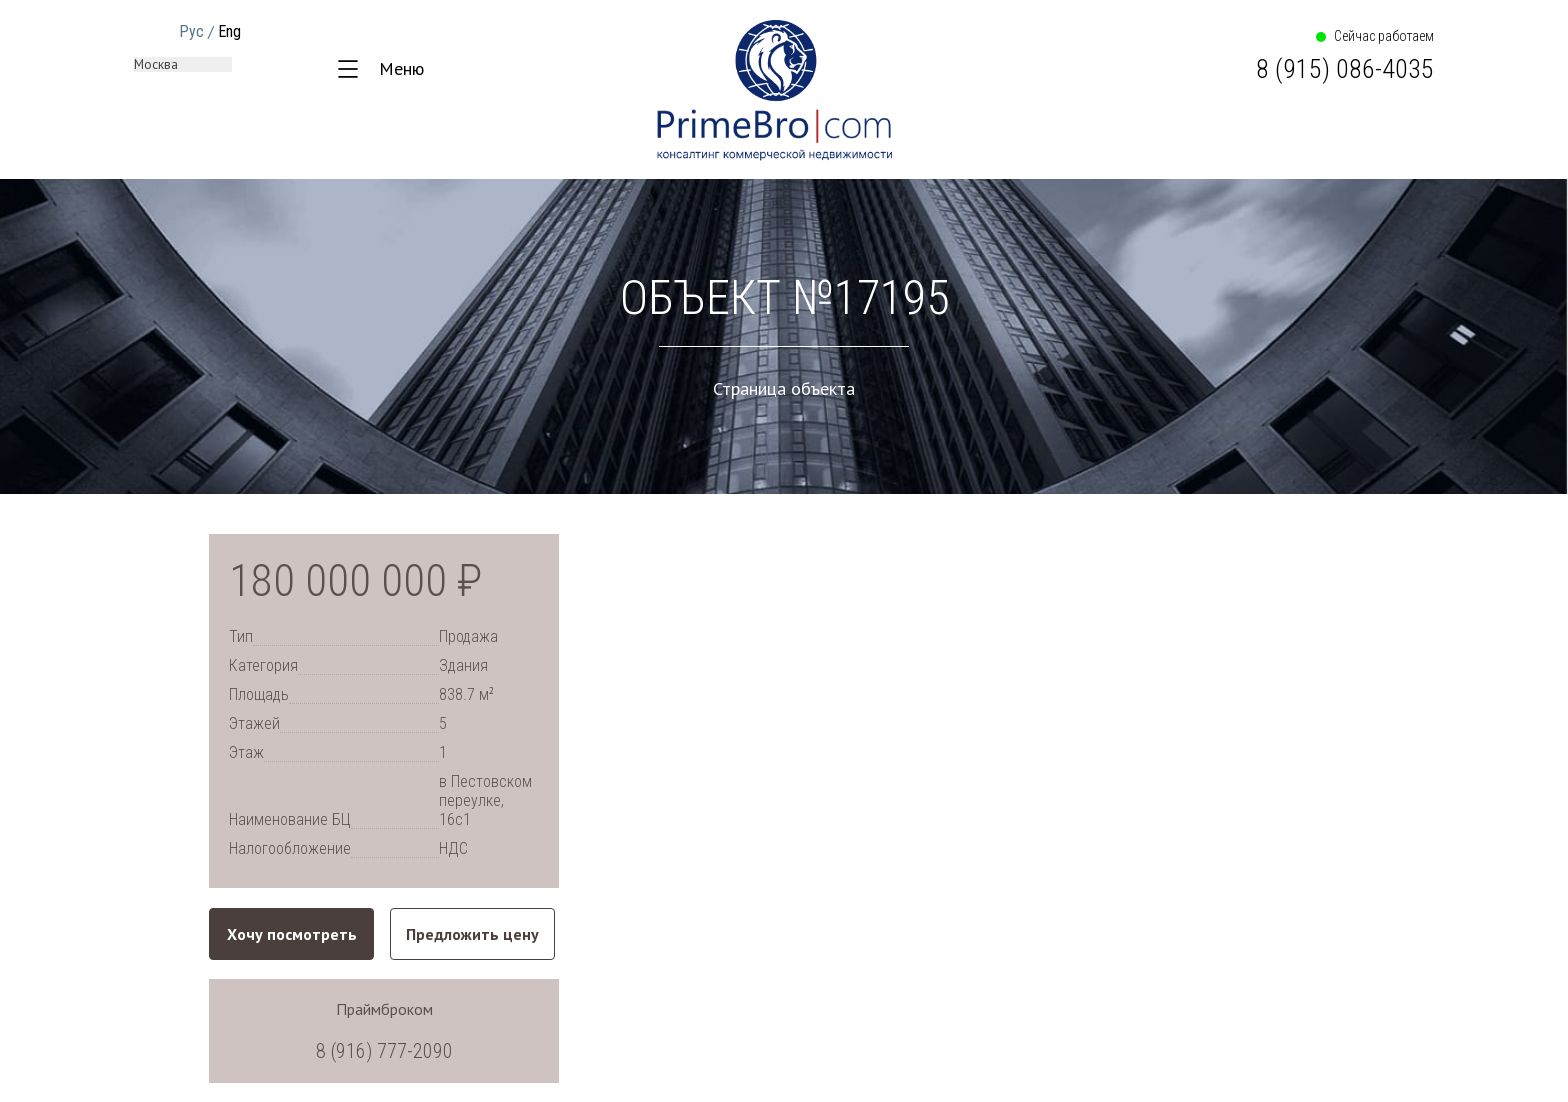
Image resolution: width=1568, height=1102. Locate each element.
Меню (401, 68)
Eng (229, 31)
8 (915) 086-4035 (1345, 69)
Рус (191, 31)
